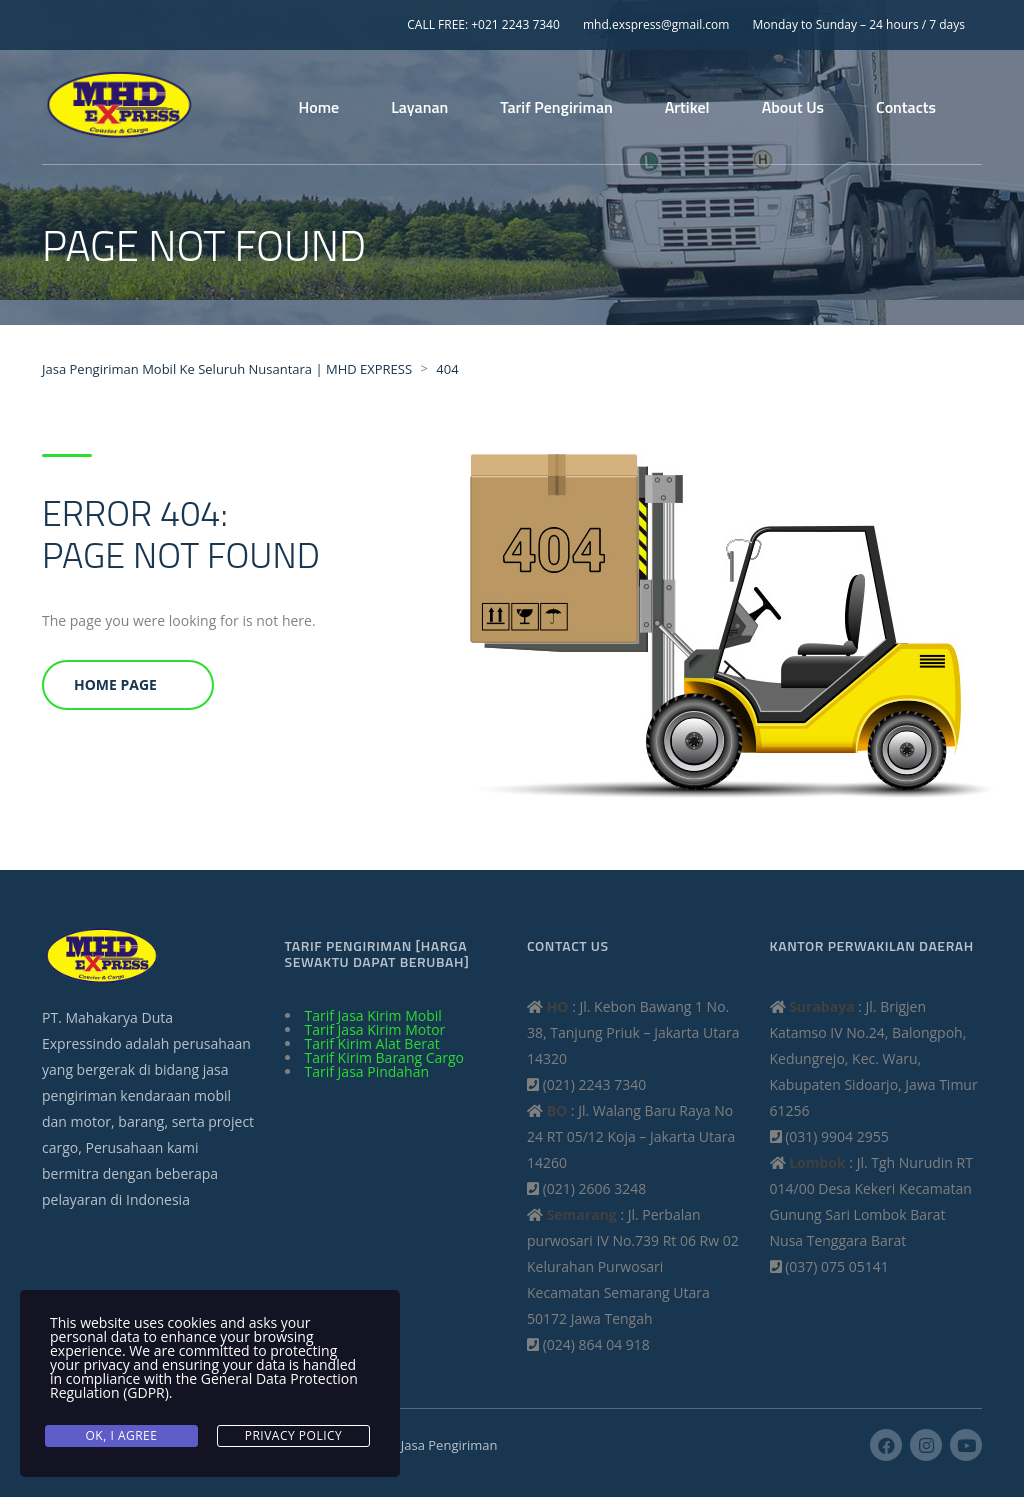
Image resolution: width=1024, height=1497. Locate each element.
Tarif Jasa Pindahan (367, 1071)
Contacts (906, 107)
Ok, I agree (122, 1435)
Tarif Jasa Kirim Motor (375, 1029)
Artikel (687, 107)
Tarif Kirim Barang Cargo (385, 1057)
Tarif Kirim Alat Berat (372, 1043)
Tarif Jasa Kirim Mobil (373, 1015)
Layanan (419, 107)
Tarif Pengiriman (556, 107)
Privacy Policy (294, 1435)
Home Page (115, 684)
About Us (793, 107)
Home (319, 107)
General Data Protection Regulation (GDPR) (204, 1385)
